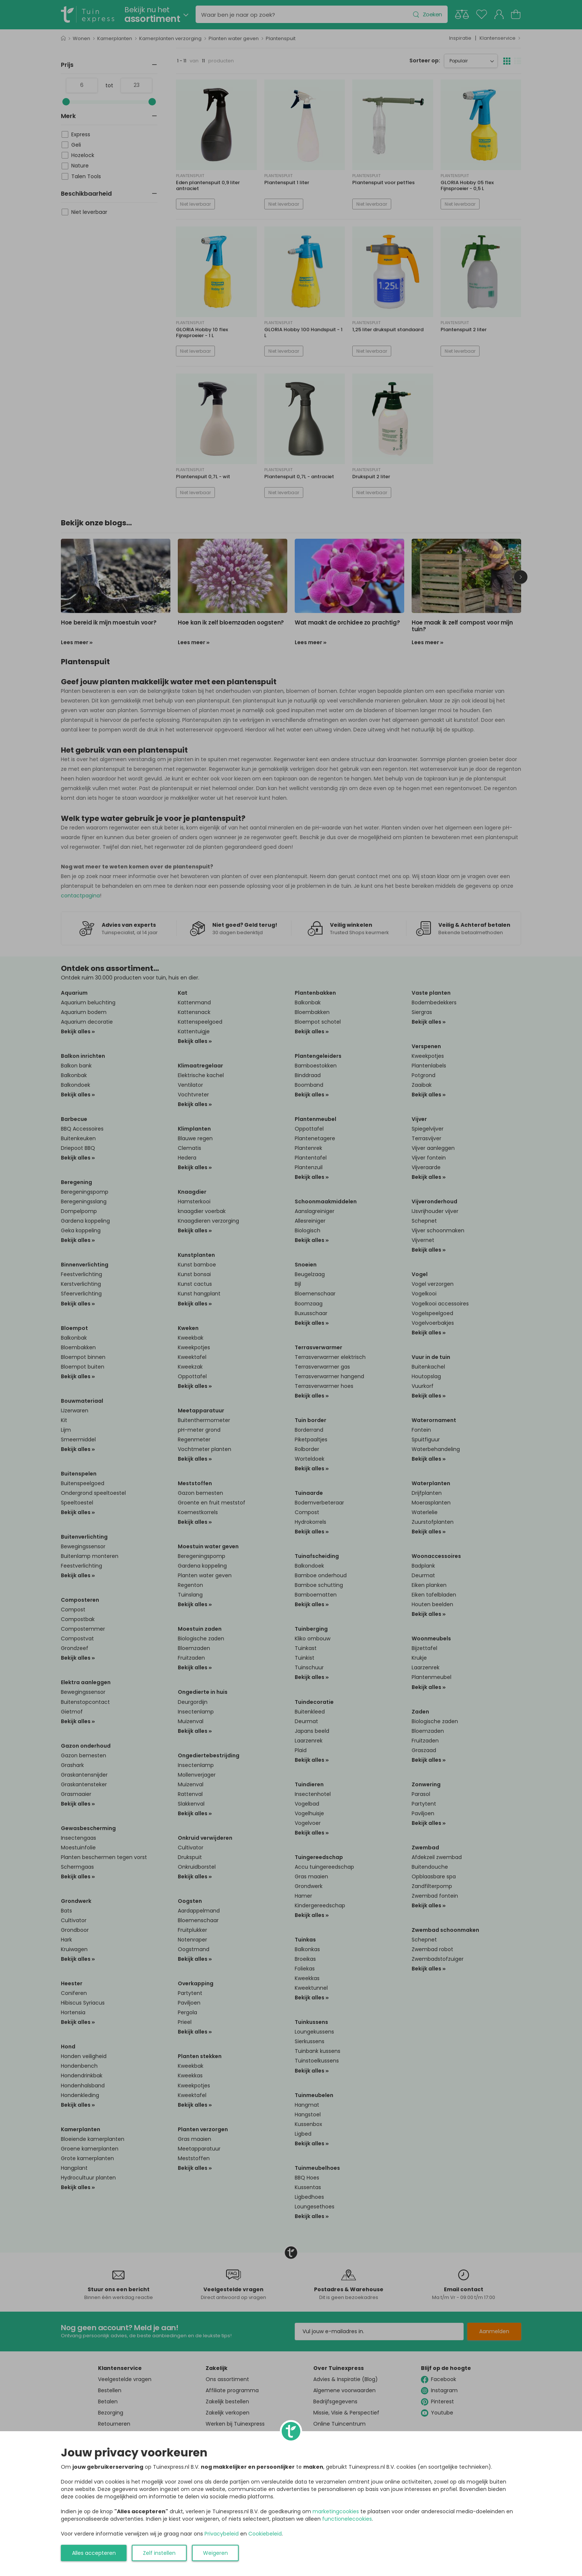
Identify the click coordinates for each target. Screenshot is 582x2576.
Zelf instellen (159, 2553)
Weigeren (215, 2553)
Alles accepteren (94, 2553)
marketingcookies (336, 2511)
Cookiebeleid (265, 2533)
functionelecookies (347, 2519)
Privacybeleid (222, 2533)
